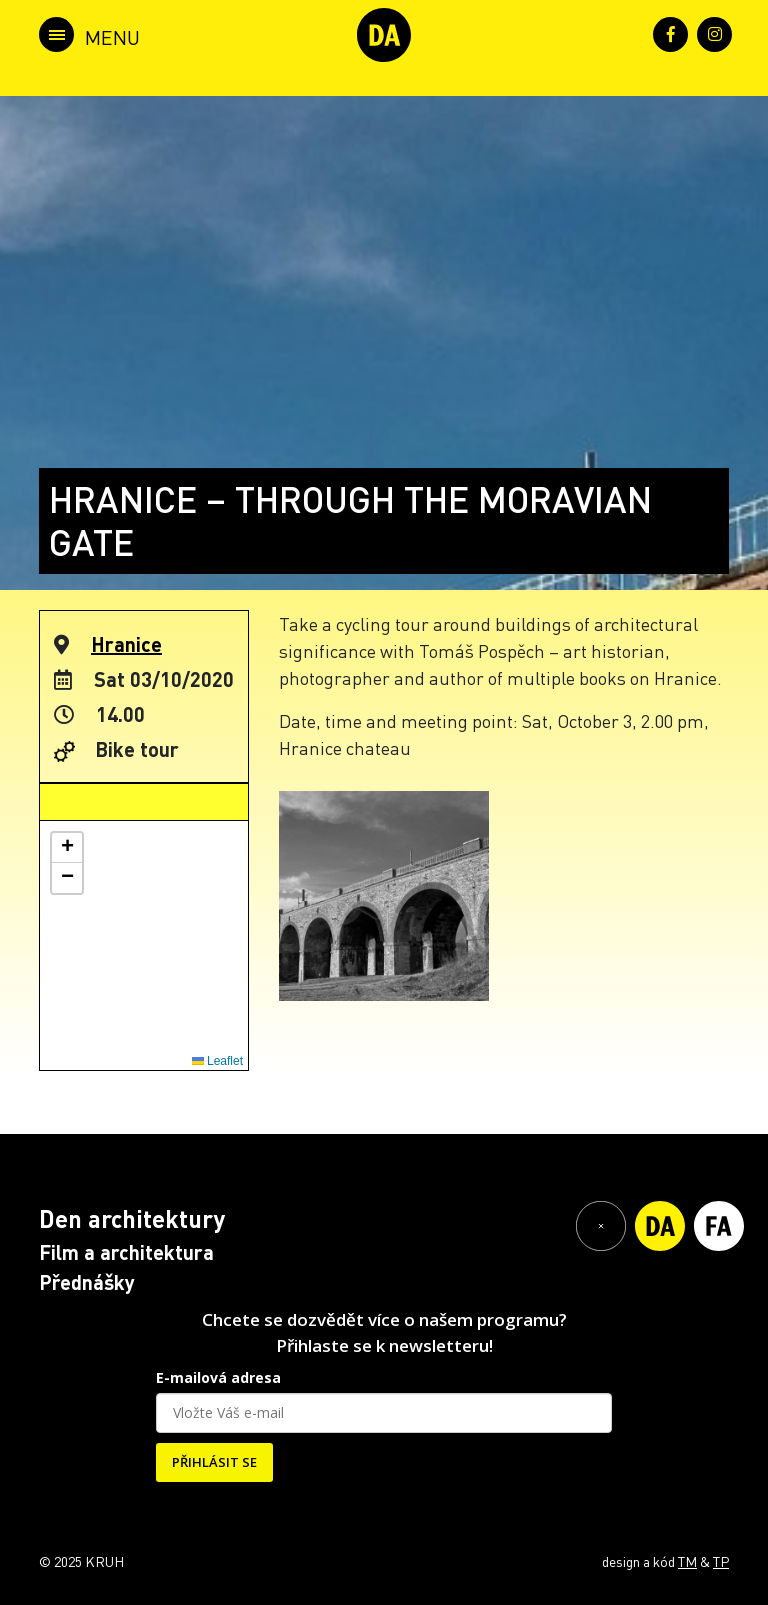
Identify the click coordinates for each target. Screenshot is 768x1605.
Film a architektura (126, 1252)
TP (721, 1561)
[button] (67, 848)
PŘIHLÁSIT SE (214, 1462)
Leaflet (217, 1061)
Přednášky (87, 1282)
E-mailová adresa (218, 1377)
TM (687, 1561)
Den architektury (132, 1218)
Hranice (126, 644)
